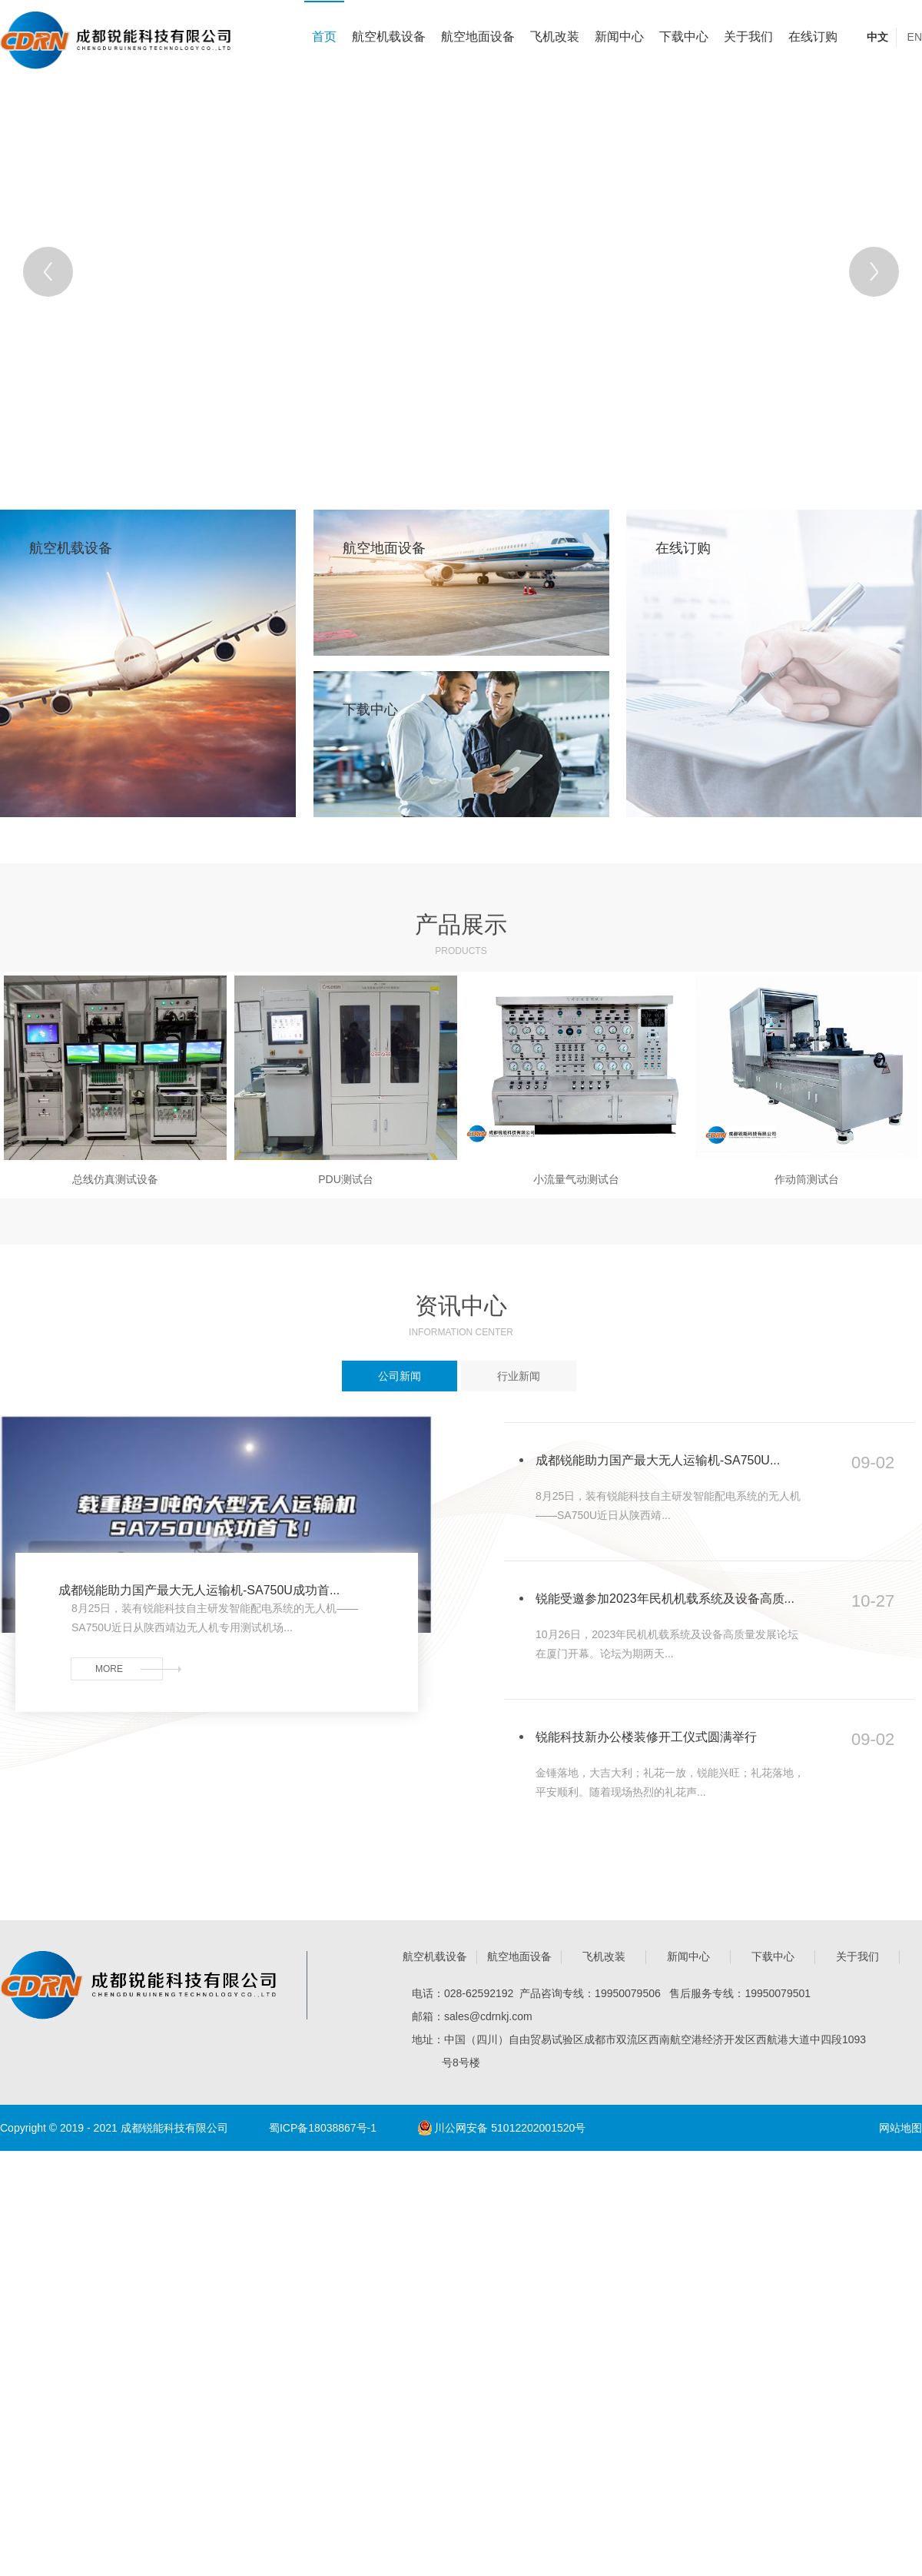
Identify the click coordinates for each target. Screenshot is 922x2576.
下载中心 (683, 36)
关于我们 (748, 36)
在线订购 (812, 36)
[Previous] (48, 272)
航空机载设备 (389, 36)
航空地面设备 (478, 36)
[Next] (874, 272)
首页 (324, 36)
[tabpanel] (461, 271)
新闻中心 (619, 36)
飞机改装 (554, 36)
